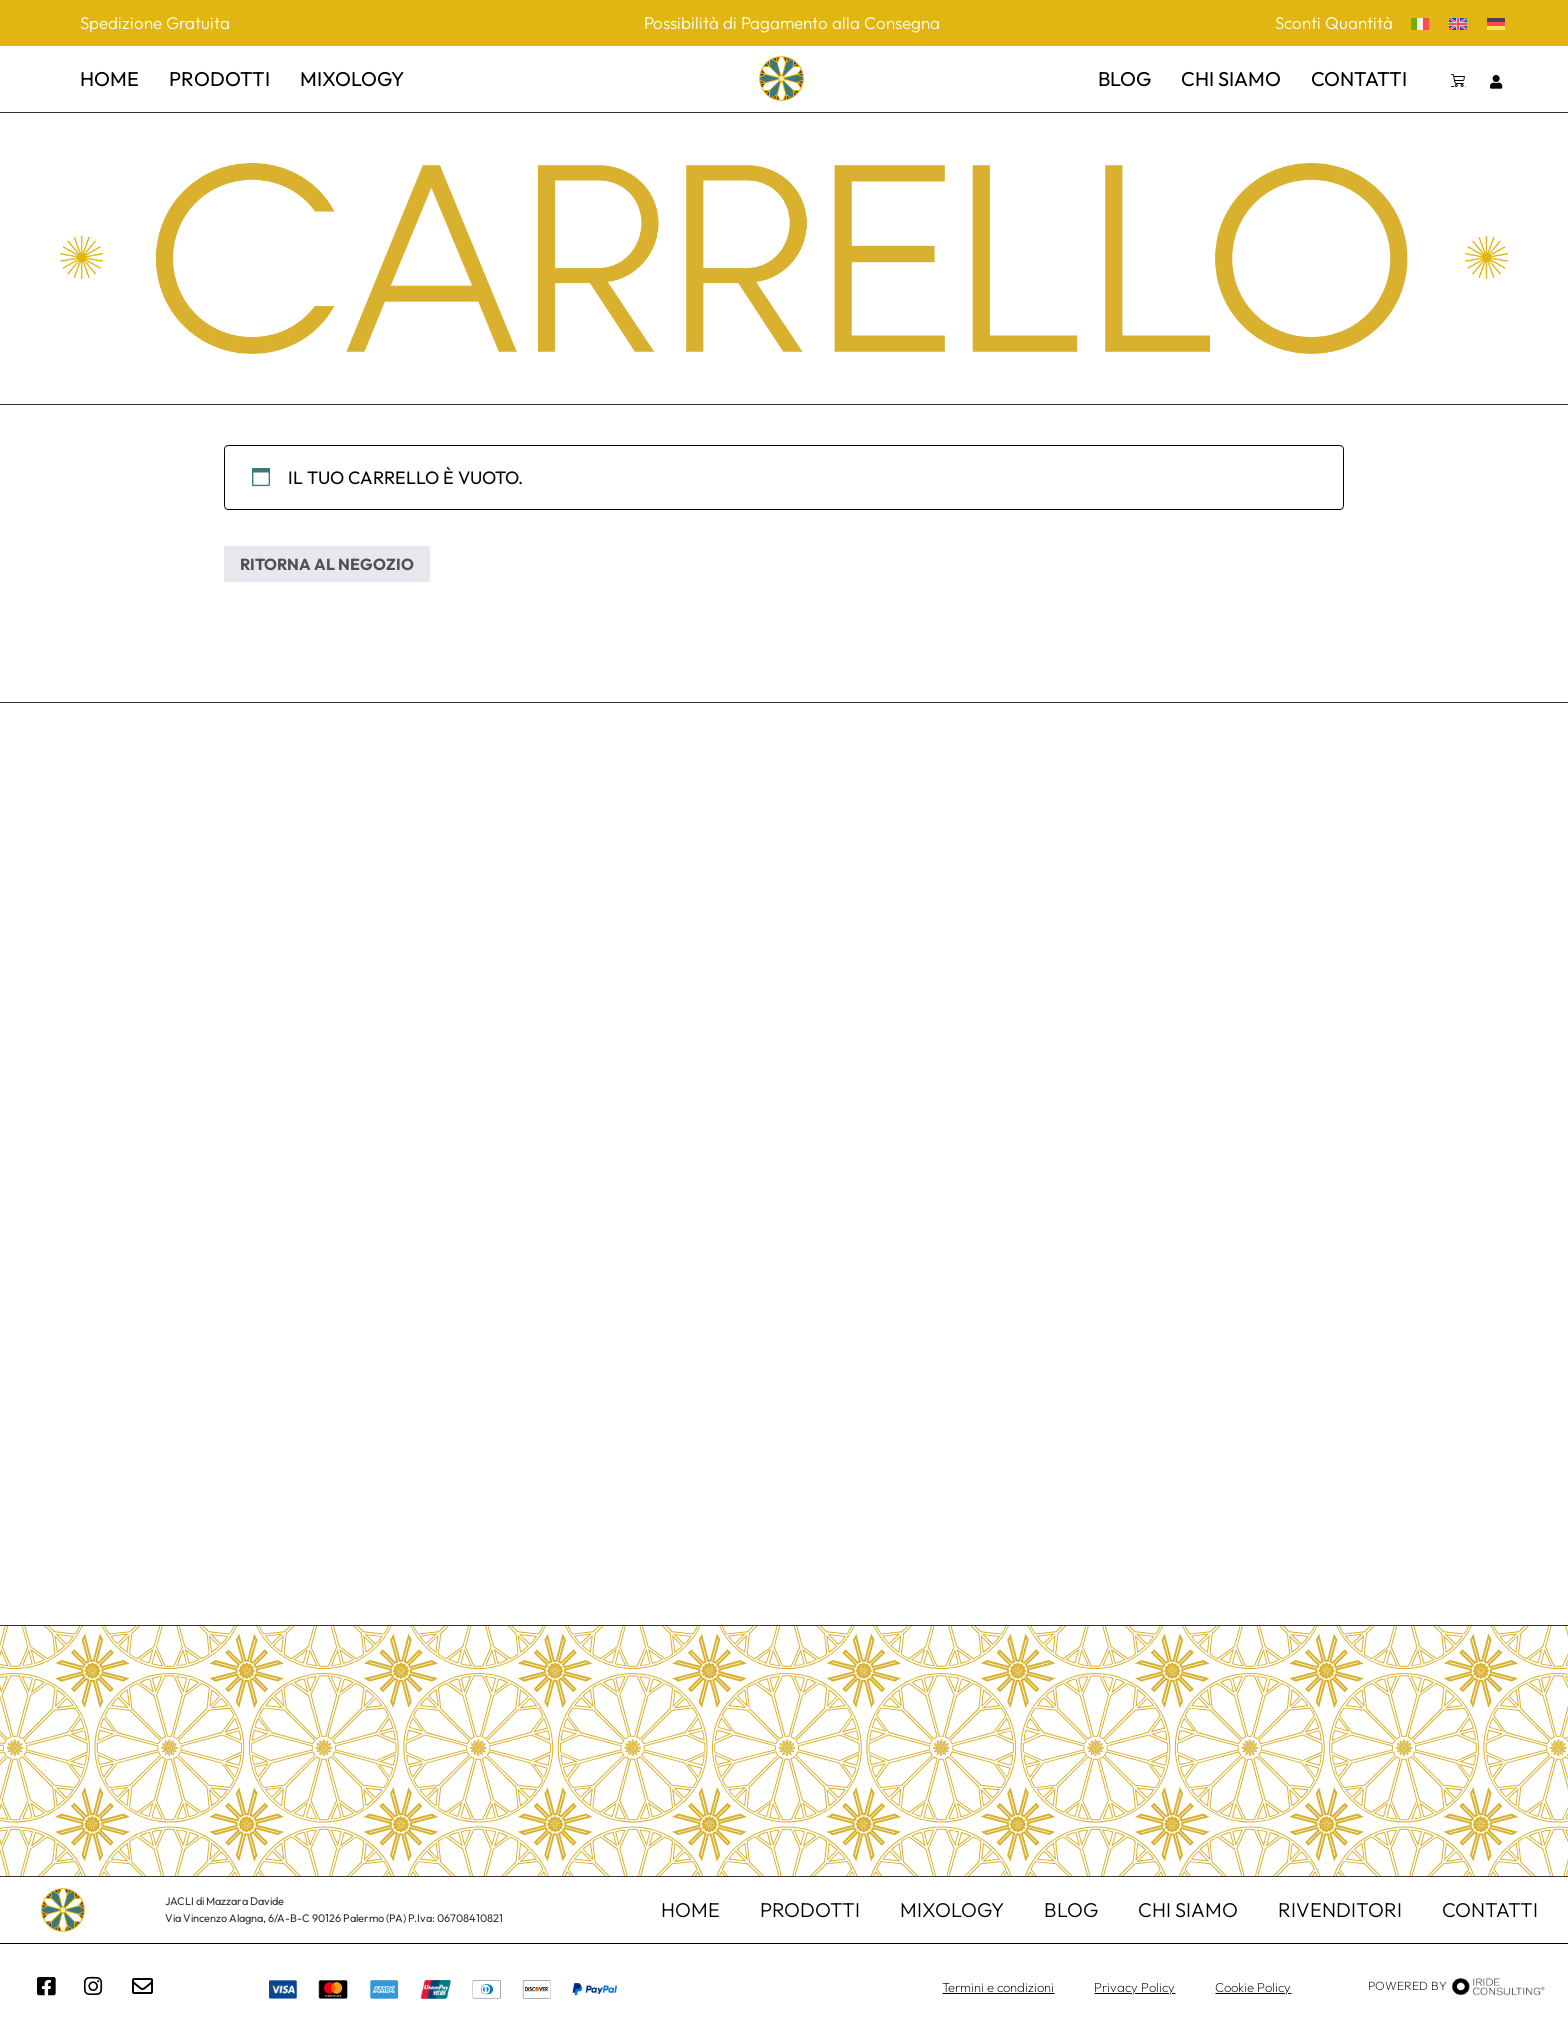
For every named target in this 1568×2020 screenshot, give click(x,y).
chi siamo (1231, 78)
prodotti (219, 78)
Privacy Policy (1134, 1987)
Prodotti (810, 1909)
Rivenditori (1340, 1909)
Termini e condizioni (998, 1987)
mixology (352, 78)
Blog (1124, 78)
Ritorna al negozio (327, 564)
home (109, 78)
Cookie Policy (1253, 1987)
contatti (1359, 78)
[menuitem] (1420, 22)
